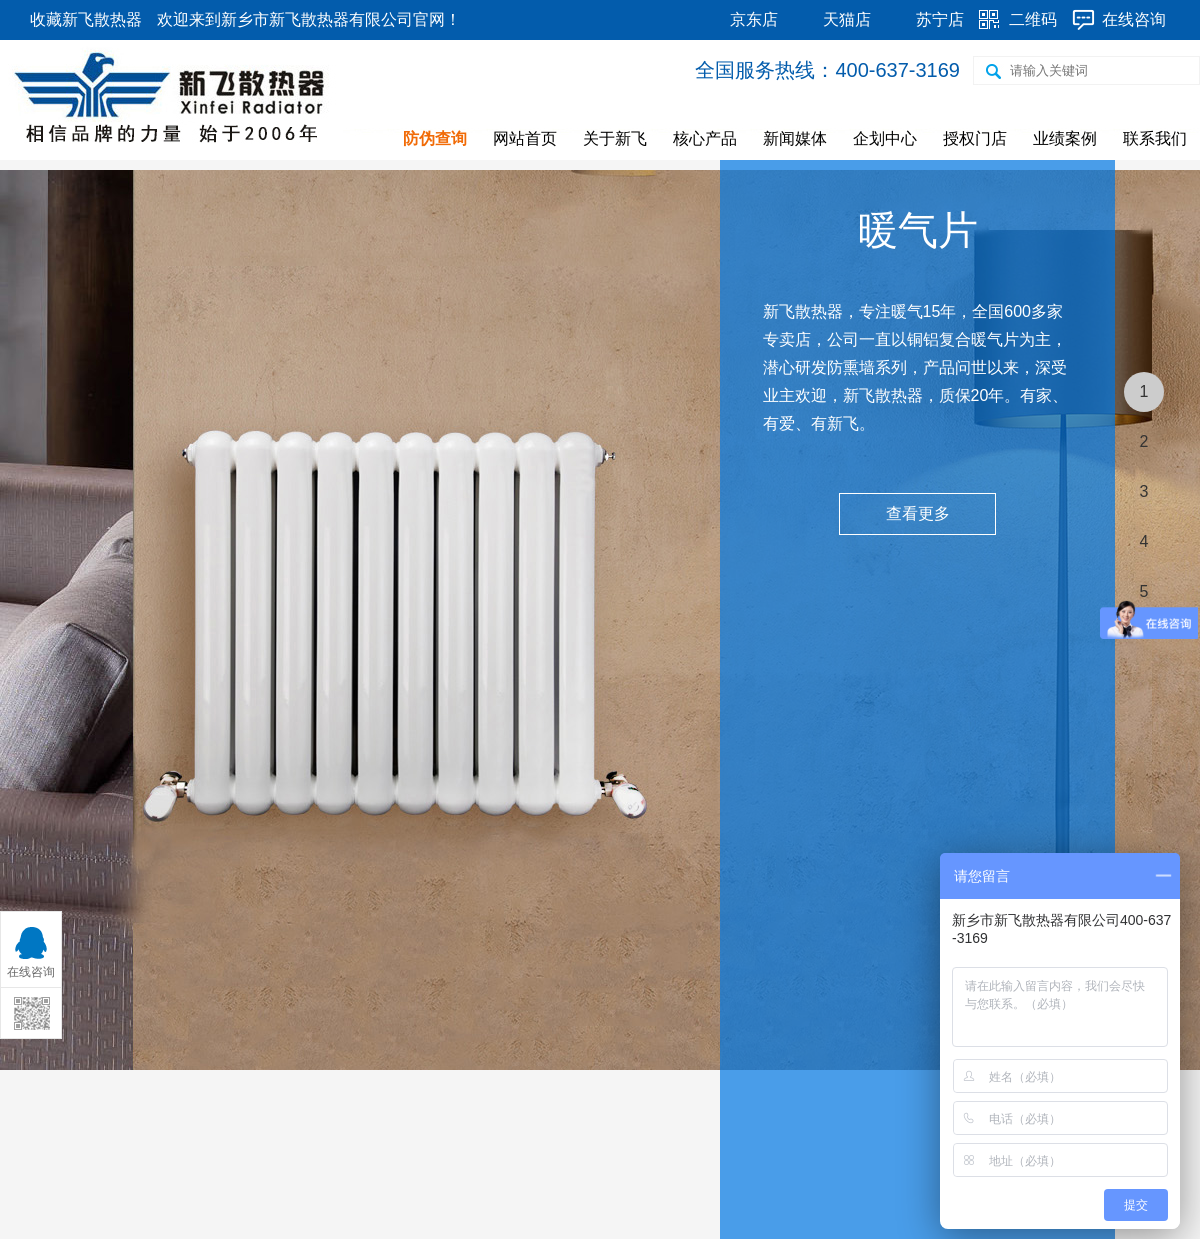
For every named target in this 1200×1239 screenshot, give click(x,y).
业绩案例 (1065, 138)
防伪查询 (435, 138)
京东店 (754, 19)
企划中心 (885, 138)
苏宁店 (940, 19)
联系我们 (1155, 138)
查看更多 (918, 513)
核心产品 (705, 138)
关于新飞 (615, 138)
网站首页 (525, 138)
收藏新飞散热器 (86, 19)
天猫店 (847, 19)
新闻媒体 (795, 138)
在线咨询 (1134, 19)
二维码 (1033, 19)
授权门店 (975, 138)
